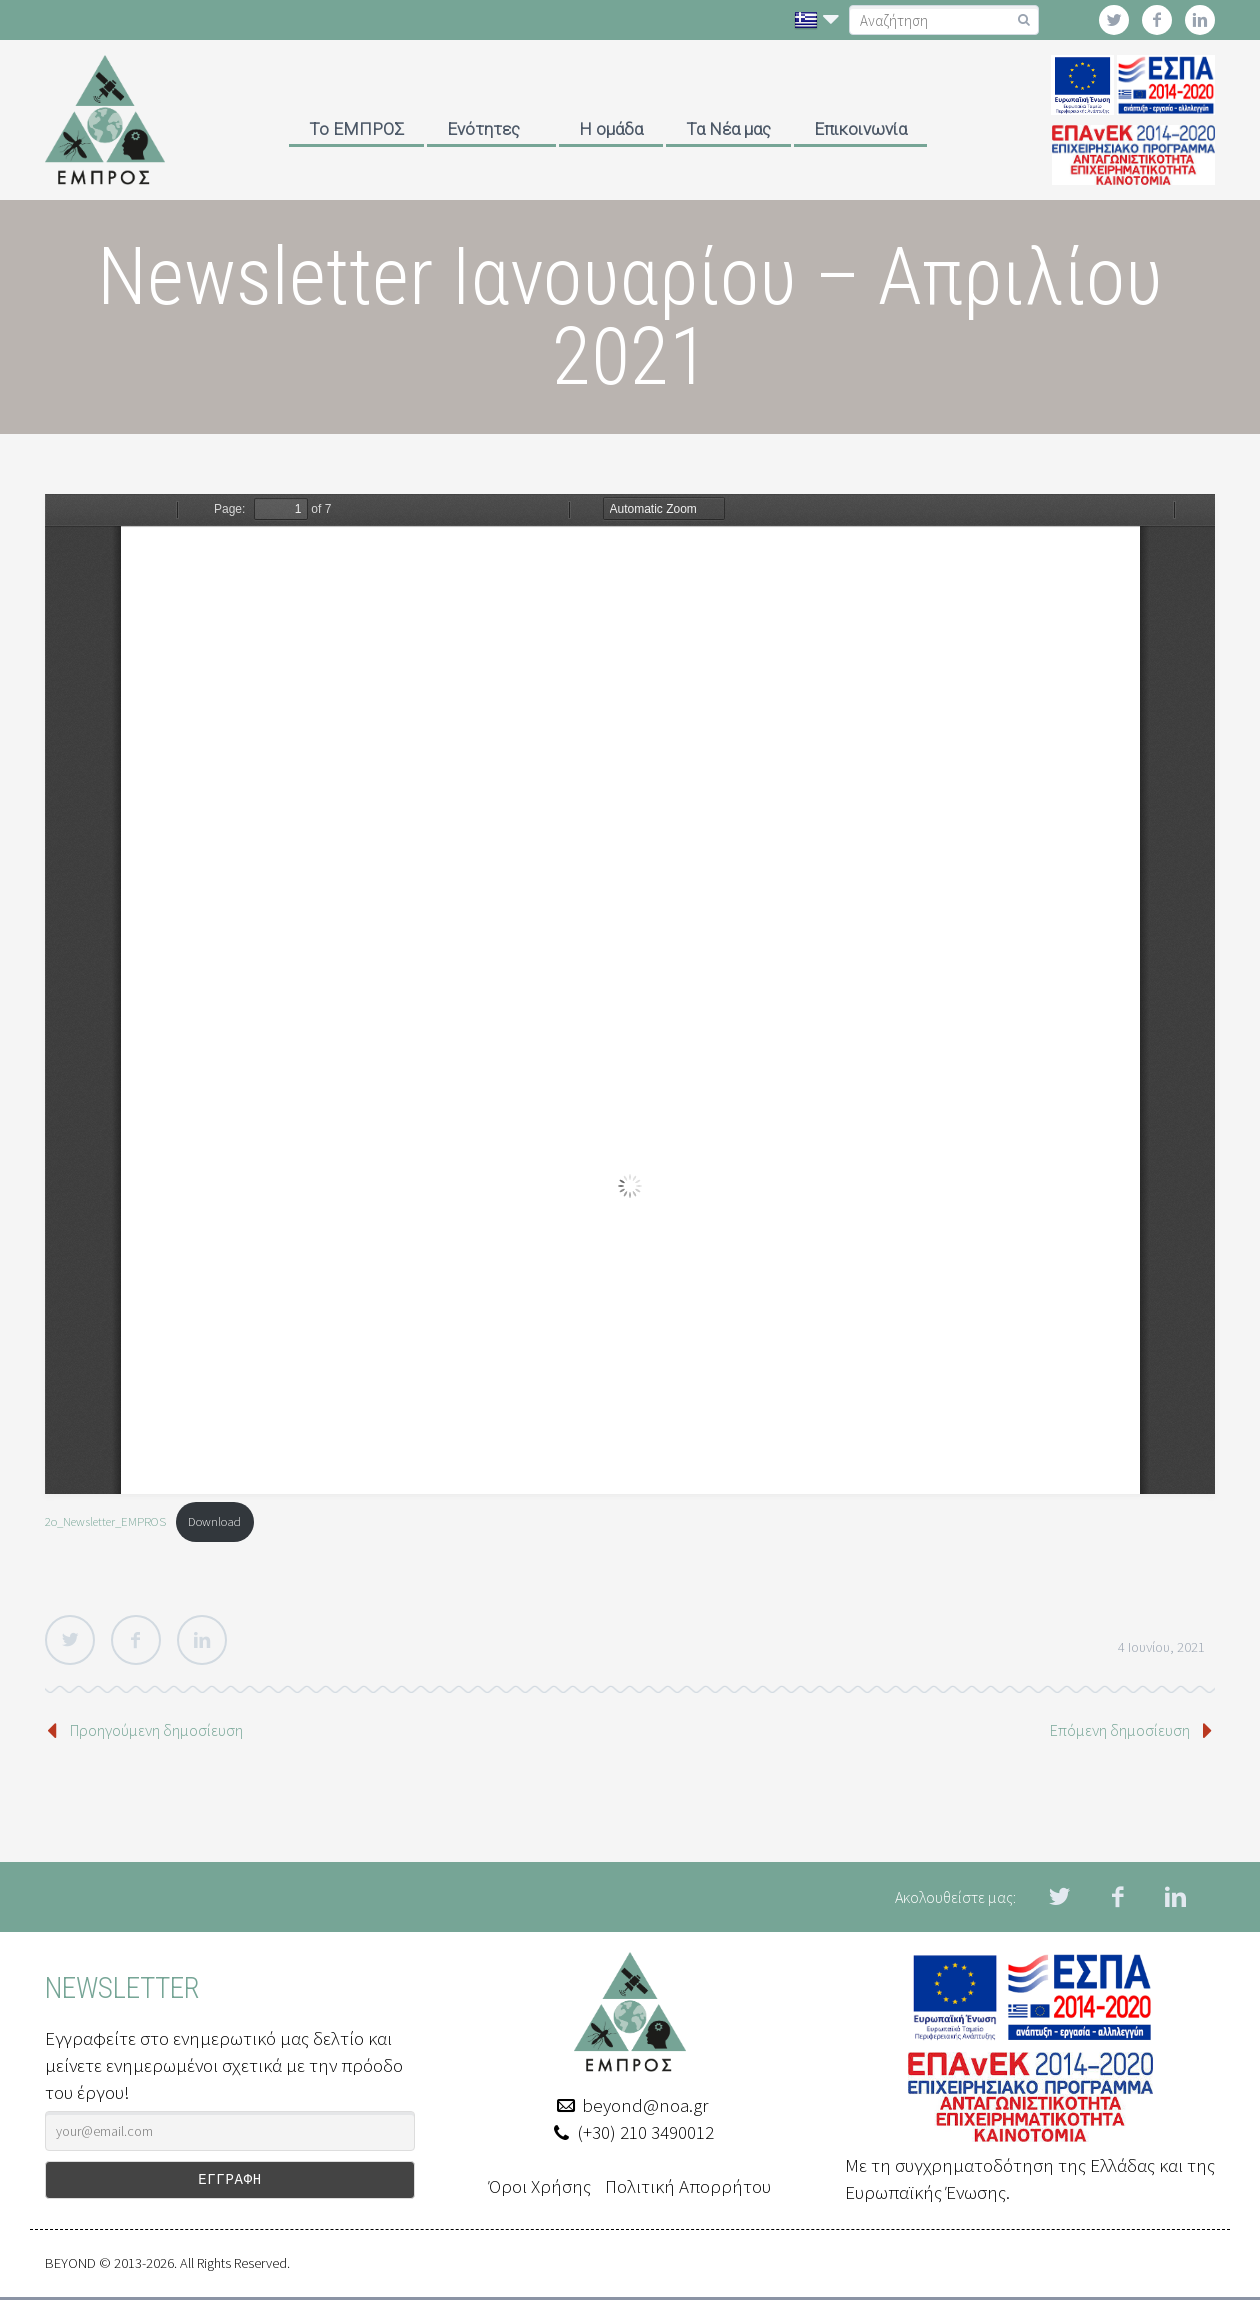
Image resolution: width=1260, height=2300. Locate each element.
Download (214, 1521)
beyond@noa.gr (645, 2105)
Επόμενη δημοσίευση (1120, 1730)
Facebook (136, 1640)
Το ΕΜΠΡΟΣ (356, 129)
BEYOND (70, 2266)
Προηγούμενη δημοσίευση (156, 1730)
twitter (1114, 20)
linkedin (1200, 20)
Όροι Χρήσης (540, 2186)
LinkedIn (202, 1640)
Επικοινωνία (860, 129)
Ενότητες (483, 129)
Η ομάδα (611, 129)
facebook (1157, 20)
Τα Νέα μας (728, 129)
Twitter (70, 1640)
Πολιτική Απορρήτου (688, 2186)
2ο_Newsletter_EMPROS (105, 1521)
